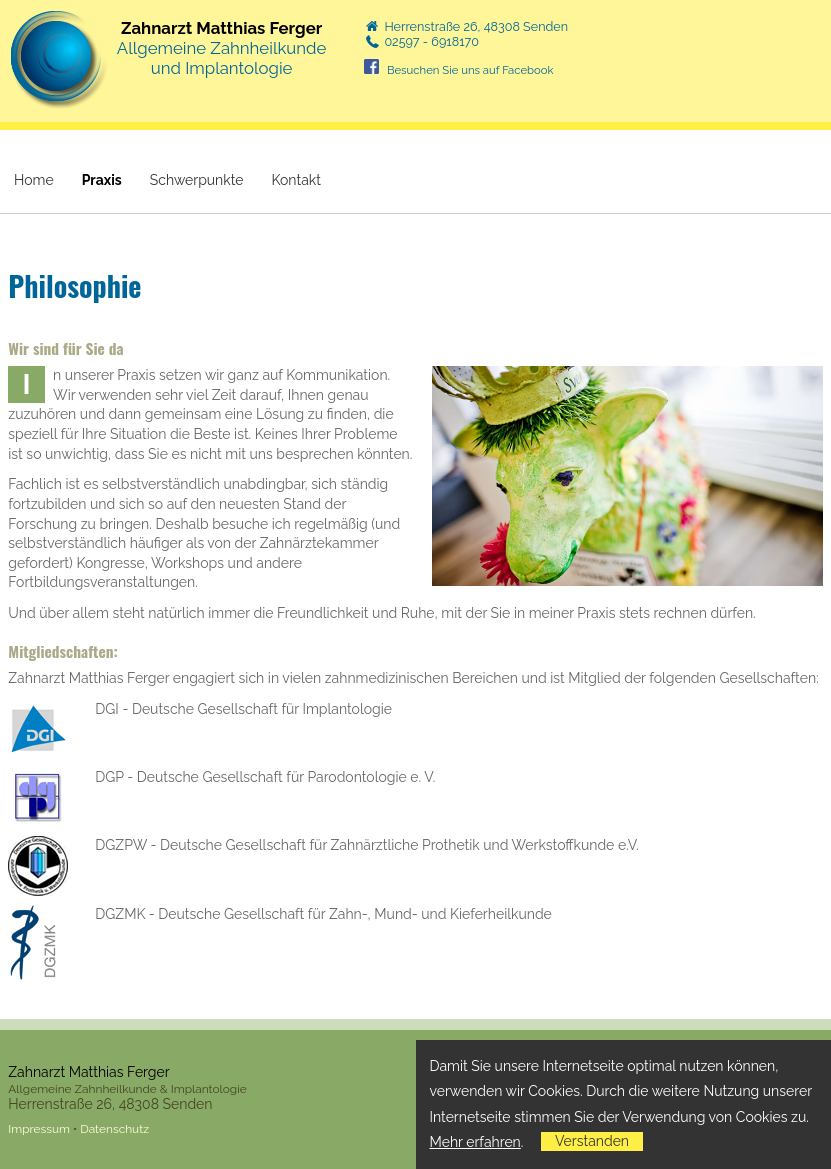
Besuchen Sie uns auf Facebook (470, 70)
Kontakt (295, 180)
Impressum (39, 1129)
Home (34, 180)
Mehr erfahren (475, 1142)
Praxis (102, 180)
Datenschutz (114, 1129)
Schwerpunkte (197, 180)
